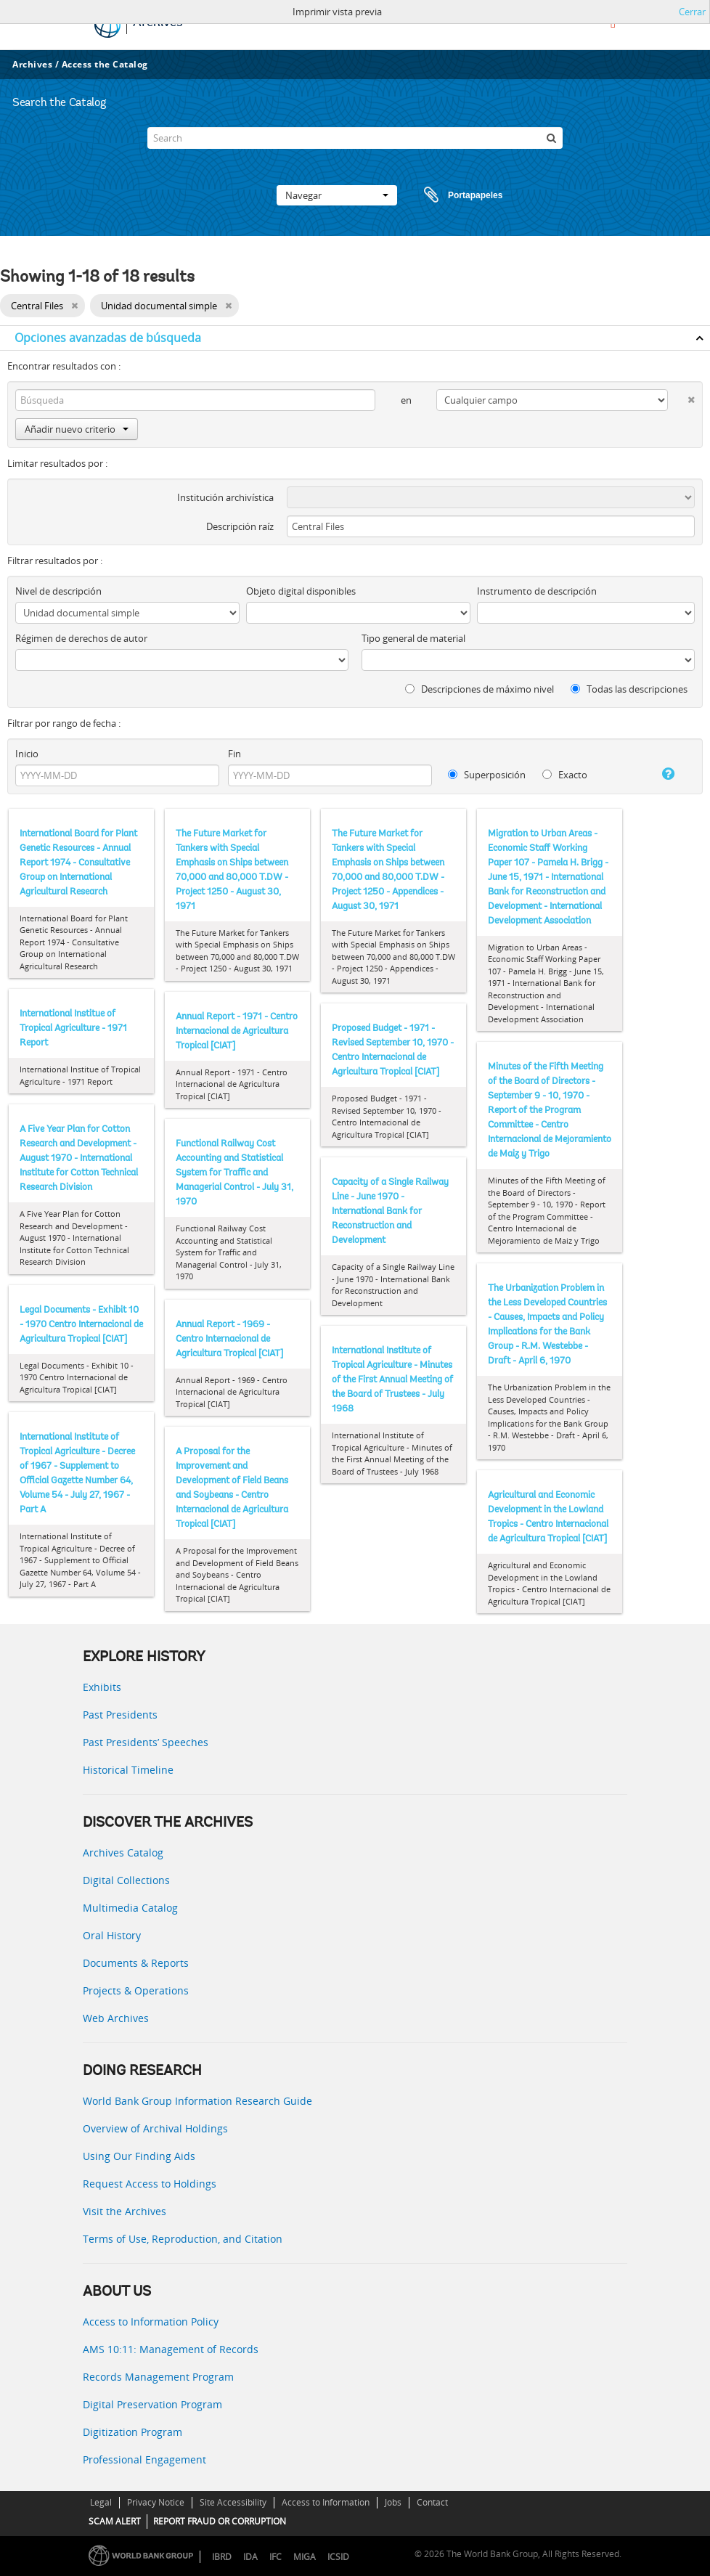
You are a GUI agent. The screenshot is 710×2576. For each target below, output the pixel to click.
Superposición (487, 774)
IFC (275, 2557)
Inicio (26, 753)
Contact (432, 2502)
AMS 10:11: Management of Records (170, 2349)
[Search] (354, 138)
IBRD (222, 2557)
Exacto (564, 774)
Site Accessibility (233, 2502)
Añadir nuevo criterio (76, 429)
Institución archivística (225, 497)
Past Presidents (120, 1714)
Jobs (393, 2502)
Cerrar (692, 11)
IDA (250, 2557)
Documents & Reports (136, 1963)
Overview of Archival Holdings (155, 2128)
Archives (32, 64)
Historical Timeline (128, 1770)
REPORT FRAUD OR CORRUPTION (219, 2521)
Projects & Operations (136, 1990)
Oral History (112, 1935)
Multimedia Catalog (130, 1908)
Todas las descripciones (629, 689)
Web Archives (116, 2018)
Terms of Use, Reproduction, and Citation (182, 2239)
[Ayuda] (660, 774)
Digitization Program (132, 2432)
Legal (101, 2502)
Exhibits (102, 1687)
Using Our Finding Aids (139, 2156)
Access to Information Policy (151, 2321)
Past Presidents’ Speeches (145, 1742)
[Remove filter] (74, 306)
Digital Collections (126, 1880)
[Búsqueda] (552, 138)
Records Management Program (158, 2377)
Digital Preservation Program (152, 2404)
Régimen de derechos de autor (81, 638)
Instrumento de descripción (537, 591)
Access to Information (326, 2502)
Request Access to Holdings (149, 2183)
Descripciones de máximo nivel (479, 689)
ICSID (338, 2557)
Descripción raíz (240, 526)
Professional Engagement (144, 2459)
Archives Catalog (123, 1852)
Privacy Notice (155, 2502)
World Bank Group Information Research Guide (197, 2101)
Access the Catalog (105, 64)
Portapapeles (449, 195)
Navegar (336, 195)
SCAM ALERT (115, 2521)
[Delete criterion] (681, 396)
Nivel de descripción (58, 591)
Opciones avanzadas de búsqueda (108, 338)
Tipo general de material (413, 638)
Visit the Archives (124, 2211)
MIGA (304, 2557)
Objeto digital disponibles (301, 591)
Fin (234, 753)
